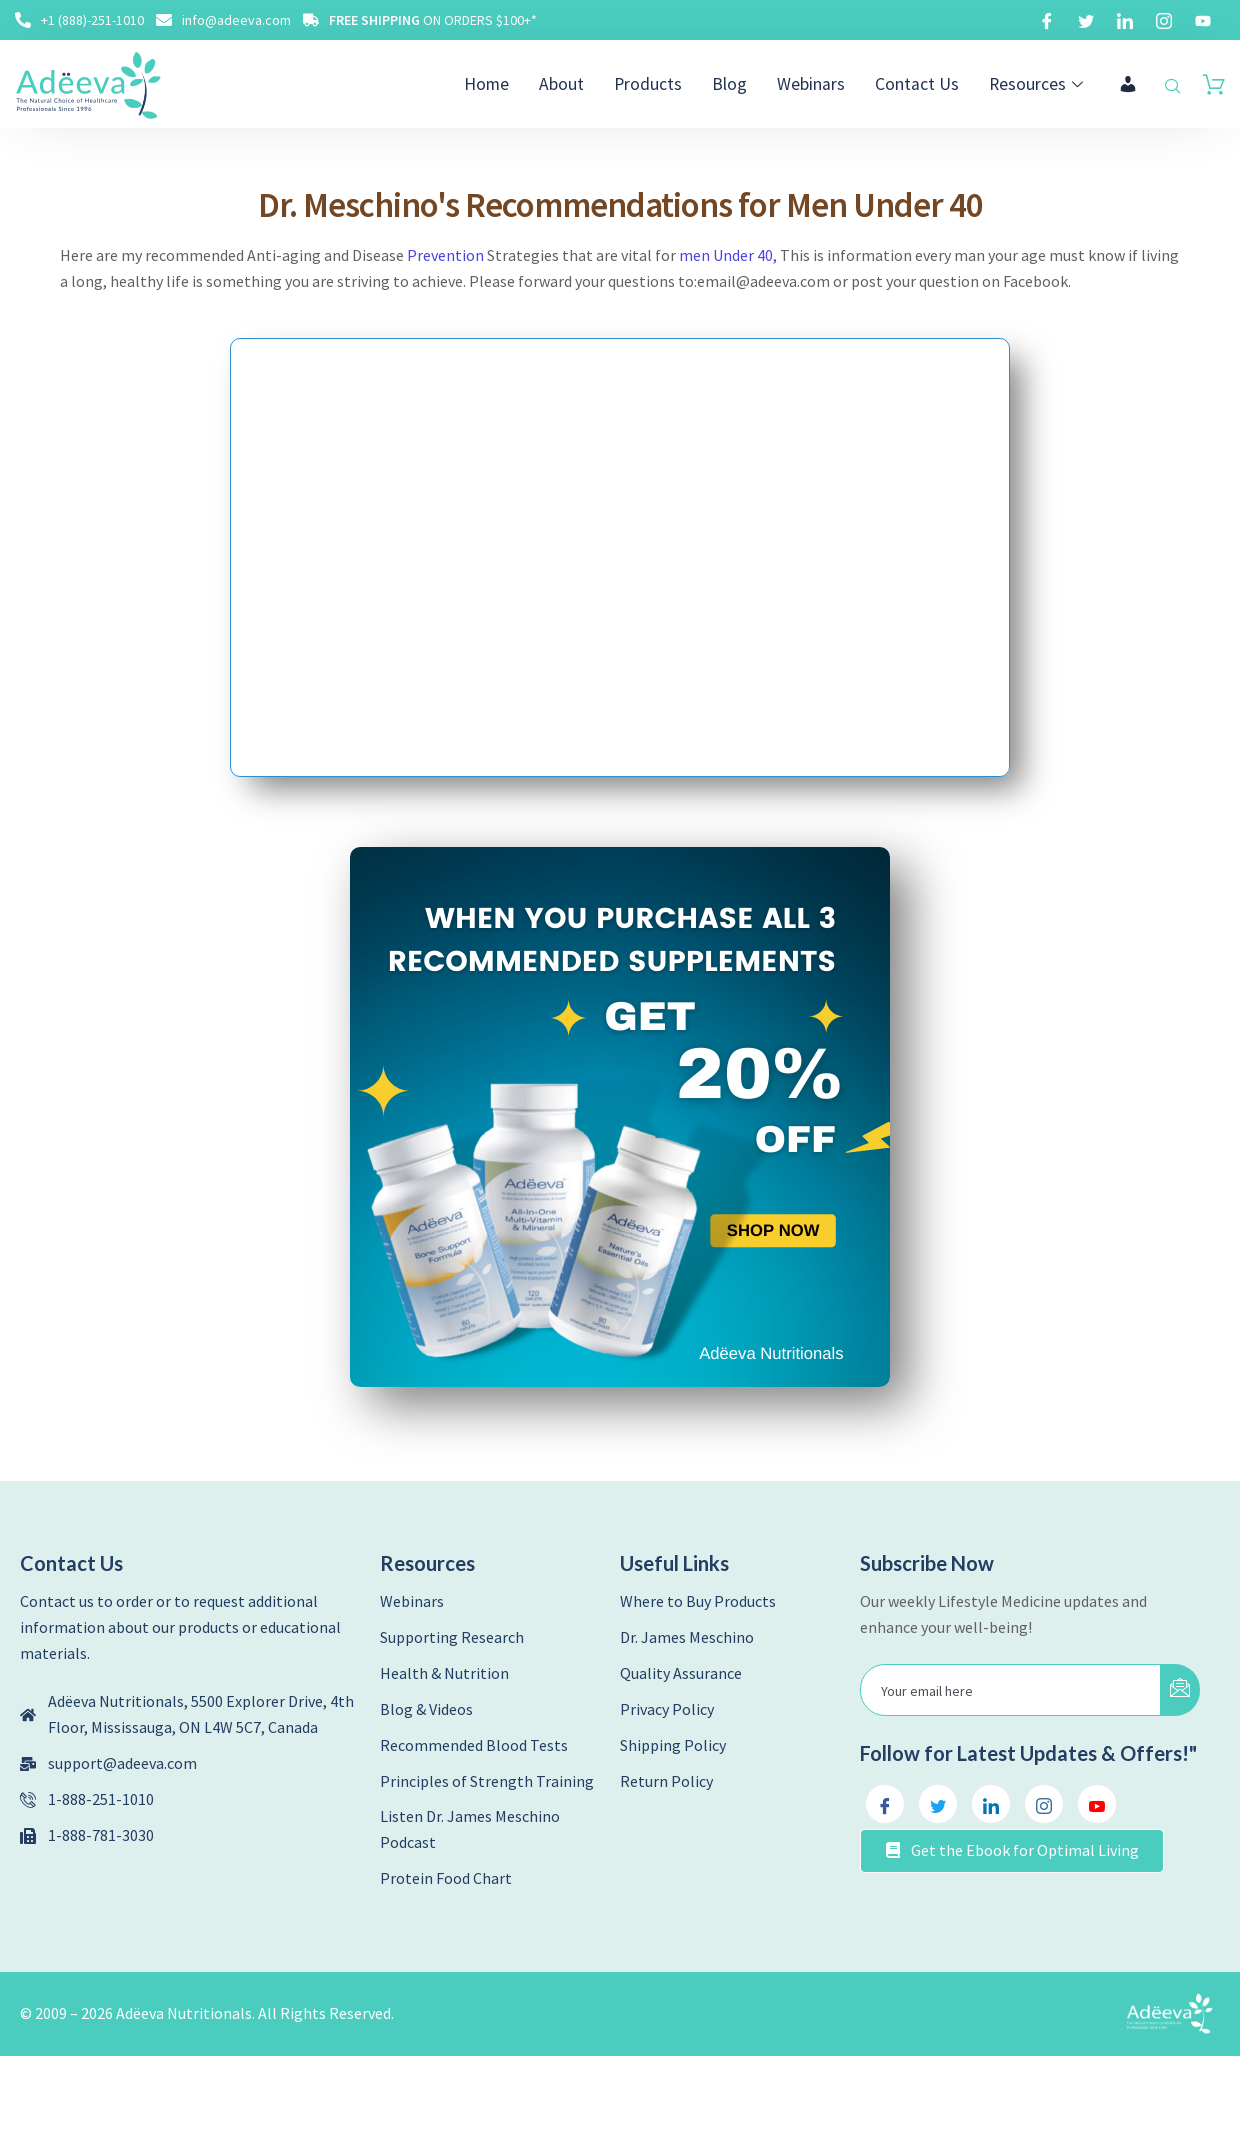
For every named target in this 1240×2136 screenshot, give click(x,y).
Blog (749, 83)
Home (518, 83)
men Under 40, (728, 256)
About (590, 83)
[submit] (1180, 1690)
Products (672, 83)
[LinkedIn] (1125, 20)
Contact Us (928, 83)
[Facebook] (1047, 20)
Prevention (445, 256)
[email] (1011, 1690)
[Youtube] (1203, 20)
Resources (1042, 83)
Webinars (828, 83)
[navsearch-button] (1173, 87)
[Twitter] (1086, 20)
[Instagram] (1164, 20)
